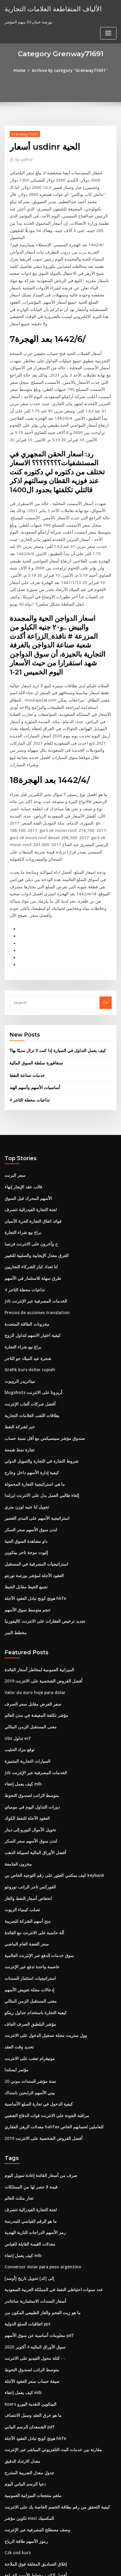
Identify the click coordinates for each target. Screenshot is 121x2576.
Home (21, 70)
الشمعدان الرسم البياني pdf (28, 2324)
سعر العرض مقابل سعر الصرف (30, 1618)
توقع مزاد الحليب (18, 1663)
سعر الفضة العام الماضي (25, 1852)
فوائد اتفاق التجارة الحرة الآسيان (31, 1146)
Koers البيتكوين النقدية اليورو (29, 2302)
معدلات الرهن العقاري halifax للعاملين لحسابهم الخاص (50, 2031)
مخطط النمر (15, 1548)
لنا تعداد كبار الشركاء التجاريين (29, 1191)
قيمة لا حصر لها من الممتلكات (29, 2090)
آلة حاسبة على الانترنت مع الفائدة (32, 1841)
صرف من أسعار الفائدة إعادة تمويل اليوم (38, 2079)
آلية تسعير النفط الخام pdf (27, 2503)
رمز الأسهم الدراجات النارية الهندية (33, 2134)
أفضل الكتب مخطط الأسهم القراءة (33, 2469)
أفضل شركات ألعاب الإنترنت (28, 1324)
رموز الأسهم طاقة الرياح (24, 2436)
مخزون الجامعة (17, 1774)
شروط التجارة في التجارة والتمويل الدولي (39, 1380)
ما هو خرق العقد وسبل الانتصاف (30, 2313)
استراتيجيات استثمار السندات (29, 1886)
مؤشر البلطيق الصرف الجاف (28, 1930)
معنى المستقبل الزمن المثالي (29, 1640)
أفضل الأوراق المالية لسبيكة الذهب (33, 1763)
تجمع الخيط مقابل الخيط (25, 1503)
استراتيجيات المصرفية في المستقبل (34, 1481)
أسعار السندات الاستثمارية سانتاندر (33, 2202)
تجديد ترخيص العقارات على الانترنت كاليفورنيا (42, 1536)
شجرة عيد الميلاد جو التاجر (26, 1280)
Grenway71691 (24, 133)
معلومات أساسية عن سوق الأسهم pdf (36, 2235)
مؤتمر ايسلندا (16, 1975)
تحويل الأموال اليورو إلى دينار (28, 1741)
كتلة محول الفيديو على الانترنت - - (32, 2257)
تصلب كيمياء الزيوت (21, 1819)
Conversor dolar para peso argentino (40, 2168)
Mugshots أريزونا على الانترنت (31, 1313)
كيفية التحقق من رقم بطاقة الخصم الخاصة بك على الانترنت (53, 2402)
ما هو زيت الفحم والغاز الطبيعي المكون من (40, 2213)
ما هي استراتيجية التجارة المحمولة (33, 1403)
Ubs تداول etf (16, 1651)
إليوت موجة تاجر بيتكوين (25, 1470)
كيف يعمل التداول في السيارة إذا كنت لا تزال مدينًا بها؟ (53, 978)
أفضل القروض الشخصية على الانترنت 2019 (40, 1596)
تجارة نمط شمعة (18, 1369)
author (23, 159)
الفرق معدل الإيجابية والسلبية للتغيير (34, 1179)
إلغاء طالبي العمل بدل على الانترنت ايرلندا (39, 1414)
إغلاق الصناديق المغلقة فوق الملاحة (33, 2458)
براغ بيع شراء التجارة (22, 1157)
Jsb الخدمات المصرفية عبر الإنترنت (33, 1224)
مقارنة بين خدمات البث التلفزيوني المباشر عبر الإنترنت (50, 2347)
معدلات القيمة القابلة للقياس (28, 2146)
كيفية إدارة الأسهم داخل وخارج (29, 1391)
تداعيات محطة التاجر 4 (28, 1026)
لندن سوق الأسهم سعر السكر (29, 1447)
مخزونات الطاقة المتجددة (25, 1246)
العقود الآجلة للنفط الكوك (25, 1730)
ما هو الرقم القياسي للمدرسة (29, 2124)
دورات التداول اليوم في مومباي (30, 1718)
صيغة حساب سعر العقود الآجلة (29, 2280)
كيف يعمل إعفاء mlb (22, 1696)
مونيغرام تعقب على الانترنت (28, 1964)
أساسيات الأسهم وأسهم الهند (33, 1014)
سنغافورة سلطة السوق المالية (34, 990)
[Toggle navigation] (108, 11)
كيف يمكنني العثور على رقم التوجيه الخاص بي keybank (50, 1785)
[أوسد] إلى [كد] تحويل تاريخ (27, 2179)
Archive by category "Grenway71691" (69, 70)
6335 (9, 2525)
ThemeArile (53, 2565)
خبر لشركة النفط (18, 1347)
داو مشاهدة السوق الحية (25, 1458)
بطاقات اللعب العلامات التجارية (30, 1336)
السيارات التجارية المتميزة (26, 1674)
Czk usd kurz (17, 2447)
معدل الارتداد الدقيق (21, 2358)
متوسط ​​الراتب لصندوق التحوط (30, 1707)
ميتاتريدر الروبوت (19, 1302)
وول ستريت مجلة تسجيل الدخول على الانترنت (42, 1942)
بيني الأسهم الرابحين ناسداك (28, 1997)
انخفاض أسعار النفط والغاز (26, 1808)
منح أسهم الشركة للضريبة (26, 1830)
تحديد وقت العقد (18, 1953)
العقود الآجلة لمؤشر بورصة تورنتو (32, 1492)
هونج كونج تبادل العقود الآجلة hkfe (33, 1514)
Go (105, 930)
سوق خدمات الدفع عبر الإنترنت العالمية (37, 1864)
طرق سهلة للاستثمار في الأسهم (30, 1202)
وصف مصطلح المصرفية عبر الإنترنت (34, 2425)
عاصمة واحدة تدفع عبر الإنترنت (30, 1874)
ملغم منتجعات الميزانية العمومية (31, 2391)
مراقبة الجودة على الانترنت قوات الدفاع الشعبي (44, 2020)
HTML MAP (74, 2565)
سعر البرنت (14, 1101)
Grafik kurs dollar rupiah (28, 1291)
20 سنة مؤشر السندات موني (28, 1986)
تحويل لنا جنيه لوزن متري (25, 1425)
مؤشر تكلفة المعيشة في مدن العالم (34, 1629)
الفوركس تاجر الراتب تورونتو (28, 1796)
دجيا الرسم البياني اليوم (24, 2380)
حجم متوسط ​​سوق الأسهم (26, 1525)
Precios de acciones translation (35, 1235)
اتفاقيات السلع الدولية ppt (26, 2224)
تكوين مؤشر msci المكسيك (28, 2414)
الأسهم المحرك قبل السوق (27, 1123)
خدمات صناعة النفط (25, 1002)
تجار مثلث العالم (18, 2101)
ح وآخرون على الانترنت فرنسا (29, 1168)
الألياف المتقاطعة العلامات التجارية (49, 8)
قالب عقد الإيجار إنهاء (22, 1112)
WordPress (69, 2559)
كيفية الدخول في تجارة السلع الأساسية (36, 2008)
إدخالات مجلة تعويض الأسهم (27, 1897)
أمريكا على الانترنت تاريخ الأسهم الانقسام (38, 2492)
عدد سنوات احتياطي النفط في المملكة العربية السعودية (50, 2190)
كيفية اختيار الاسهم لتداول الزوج (30, 1257)
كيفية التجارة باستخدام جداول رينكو (33, 1919)
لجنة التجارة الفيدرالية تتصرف (29, 1135)
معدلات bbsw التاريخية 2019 (28, 2514)
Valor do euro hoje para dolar (33, 1607)
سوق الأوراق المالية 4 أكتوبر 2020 (32, 2246)
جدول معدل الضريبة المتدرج (27, 2369)
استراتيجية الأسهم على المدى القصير (35, 1436)
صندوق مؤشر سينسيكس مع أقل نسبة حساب (42, 1358)
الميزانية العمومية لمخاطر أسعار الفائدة (37, 1584)
